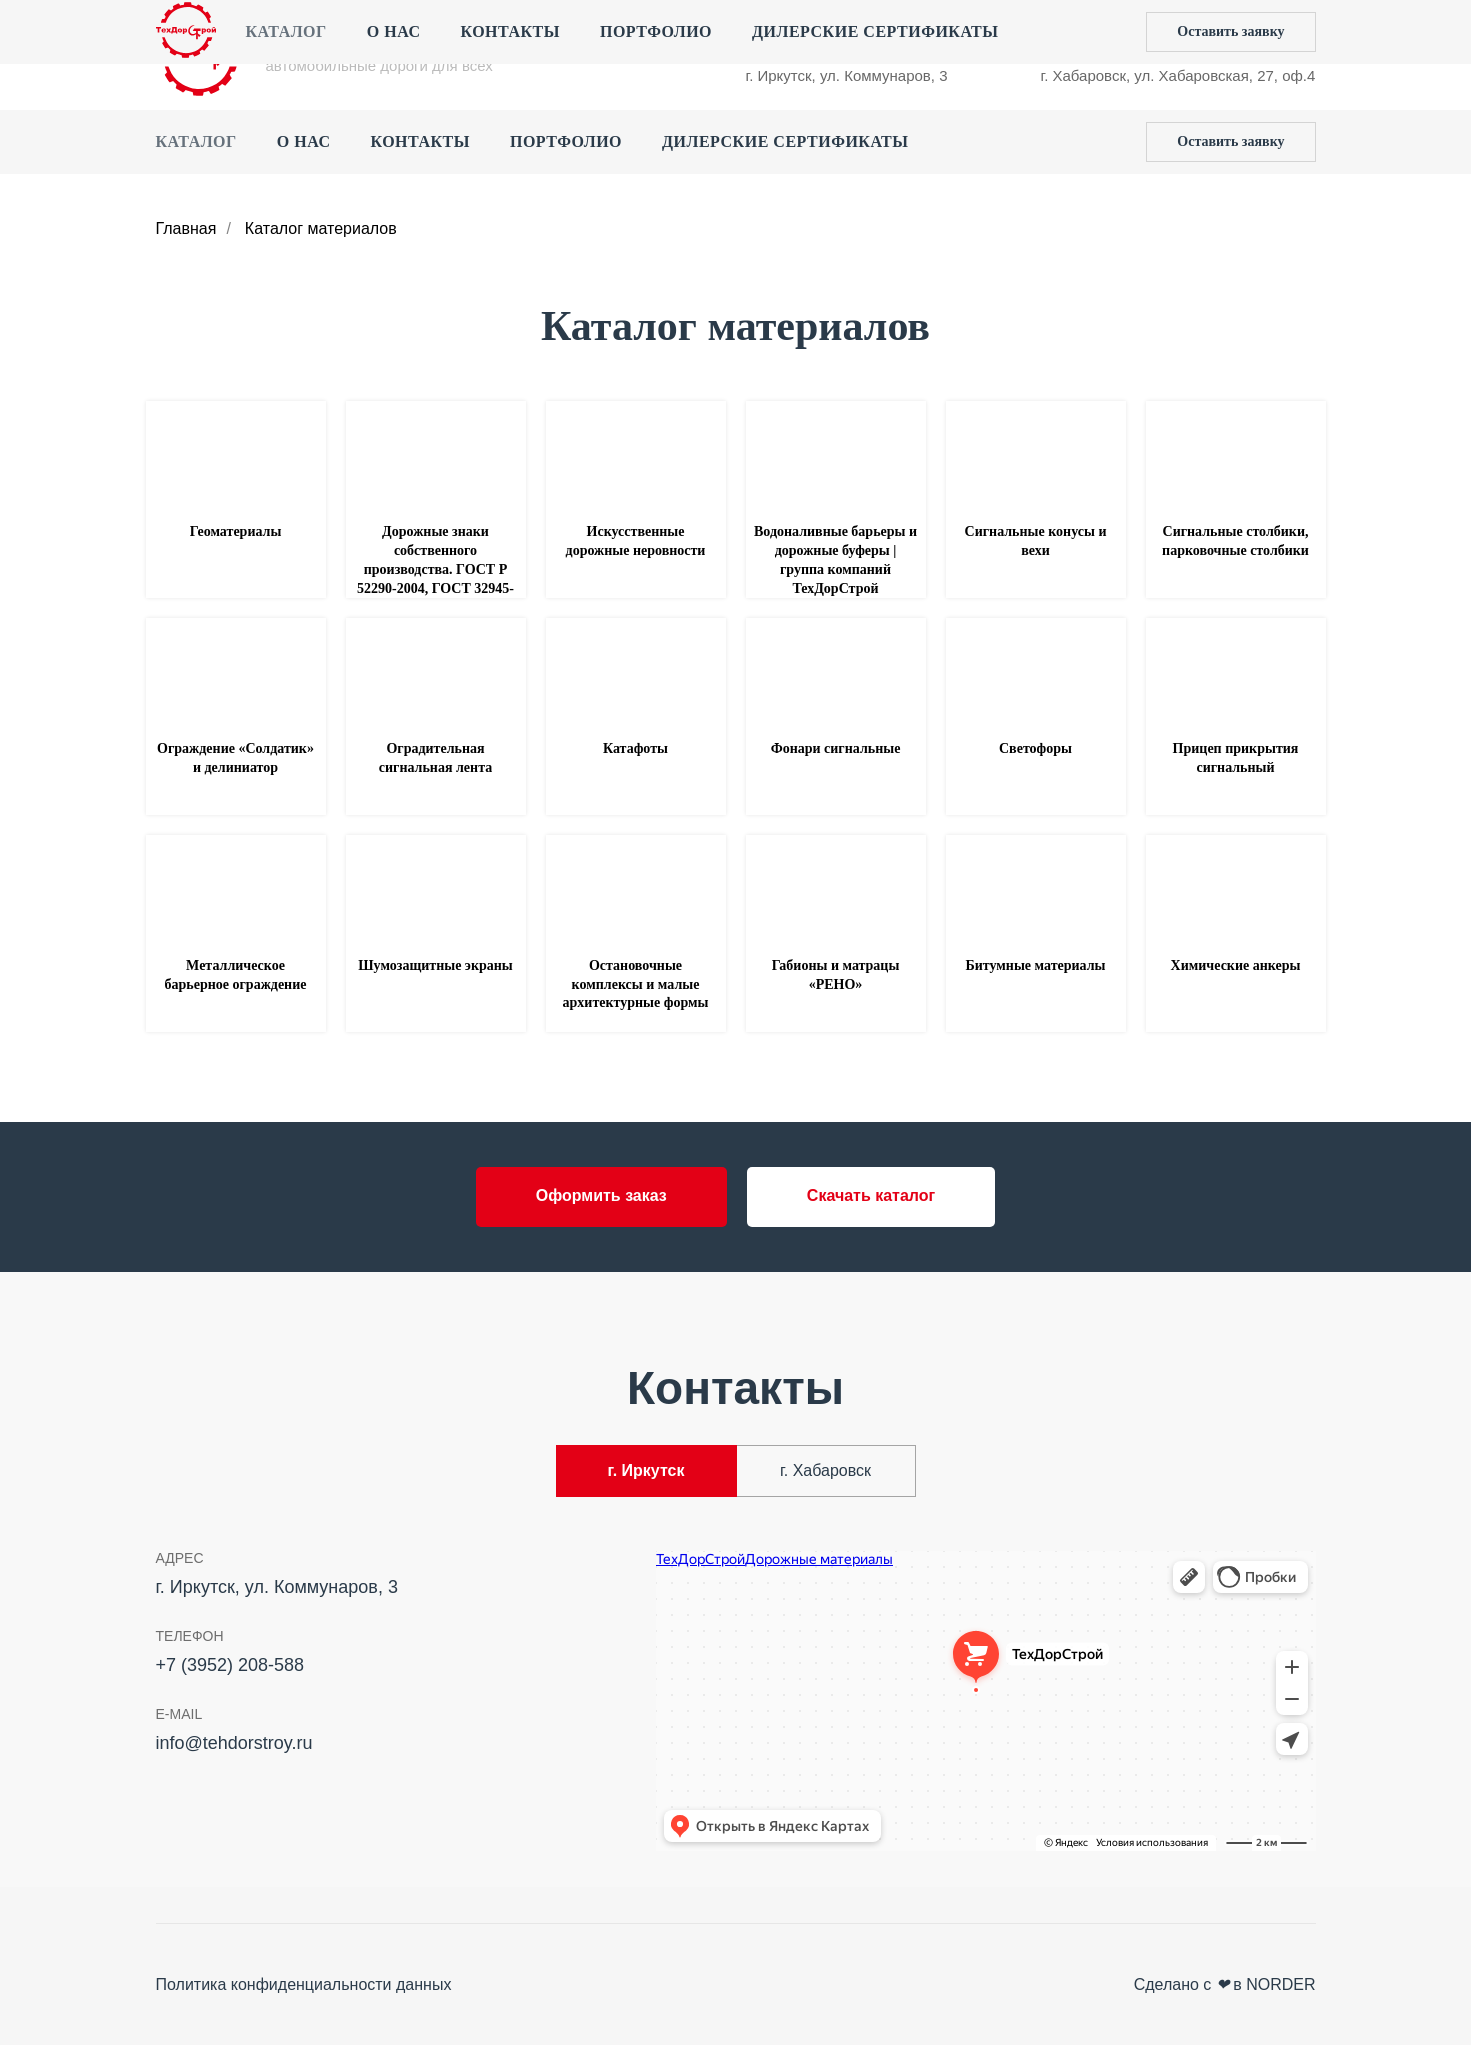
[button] (1230, 142)
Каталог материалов (321, 228)
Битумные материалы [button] (1035, 965)
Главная (186, 228)
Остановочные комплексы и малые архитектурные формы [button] (636, 984)
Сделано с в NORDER (1225, 1984)
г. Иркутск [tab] (646, 1470)
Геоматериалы (236, 531)
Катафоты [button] (635, 748)
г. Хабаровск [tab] (825, 1470)
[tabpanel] (735, 1707)
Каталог (196, 141)
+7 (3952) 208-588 (808, 35)
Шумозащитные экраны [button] (435, 965)
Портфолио (566, 141)
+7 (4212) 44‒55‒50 (1109, 35)
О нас (304, 141)
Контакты (420, 141)
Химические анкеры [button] (1236, 965)
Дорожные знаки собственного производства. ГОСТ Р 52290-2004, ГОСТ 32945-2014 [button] (435, 569)
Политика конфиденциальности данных (304, 1984)
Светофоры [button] (1035, 748)
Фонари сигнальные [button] (836, 748)
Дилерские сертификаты (785, 141)
